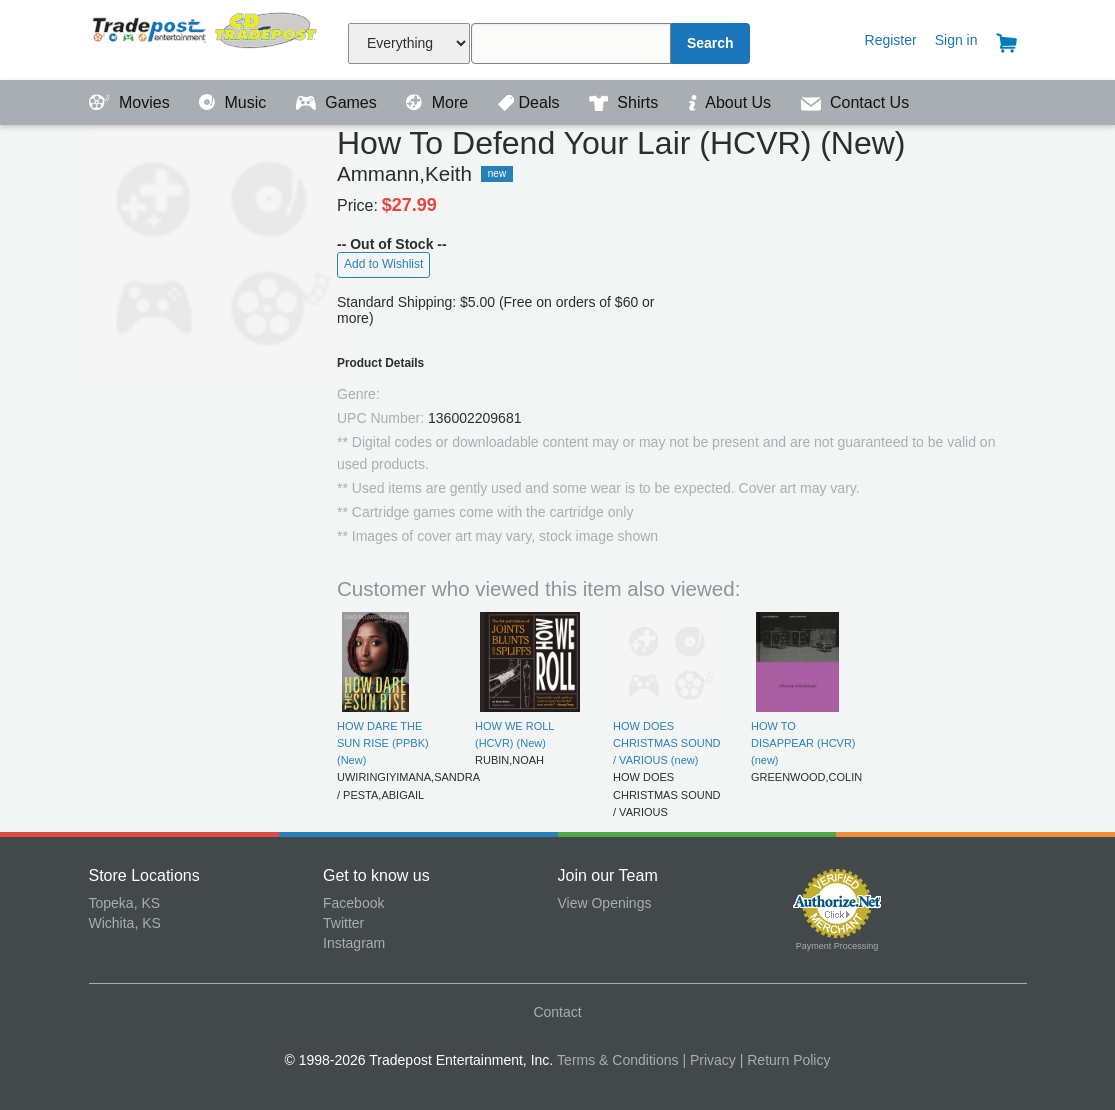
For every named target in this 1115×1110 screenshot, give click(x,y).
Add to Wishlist (383, 264)
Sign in (956, 40)
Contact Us (855, 102)
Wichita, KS (125, 923)
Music (235, 102)
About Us (732, 102)
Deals (531, 102)
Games (338, 102)
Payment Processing (837, 946)
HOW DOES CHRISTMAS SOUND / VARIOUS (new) (667, 743)
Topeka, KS (125, 903)
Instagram (354, 943)
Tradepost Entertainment (206, 37)
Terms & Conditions (617, 1060)
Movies (132, 102)
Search (710, 43)
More (439, 102)
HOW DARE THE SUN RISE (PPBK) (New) (383, 743)
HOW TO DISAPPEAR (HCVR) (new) (803, 743)
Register (891, 40)
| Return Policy (785, 1060)
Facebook (353, 903)
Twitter (343, 923)
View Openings (605, 903)
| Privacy (708, 1060)
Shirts (626, 102)
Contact (557, 1012)
